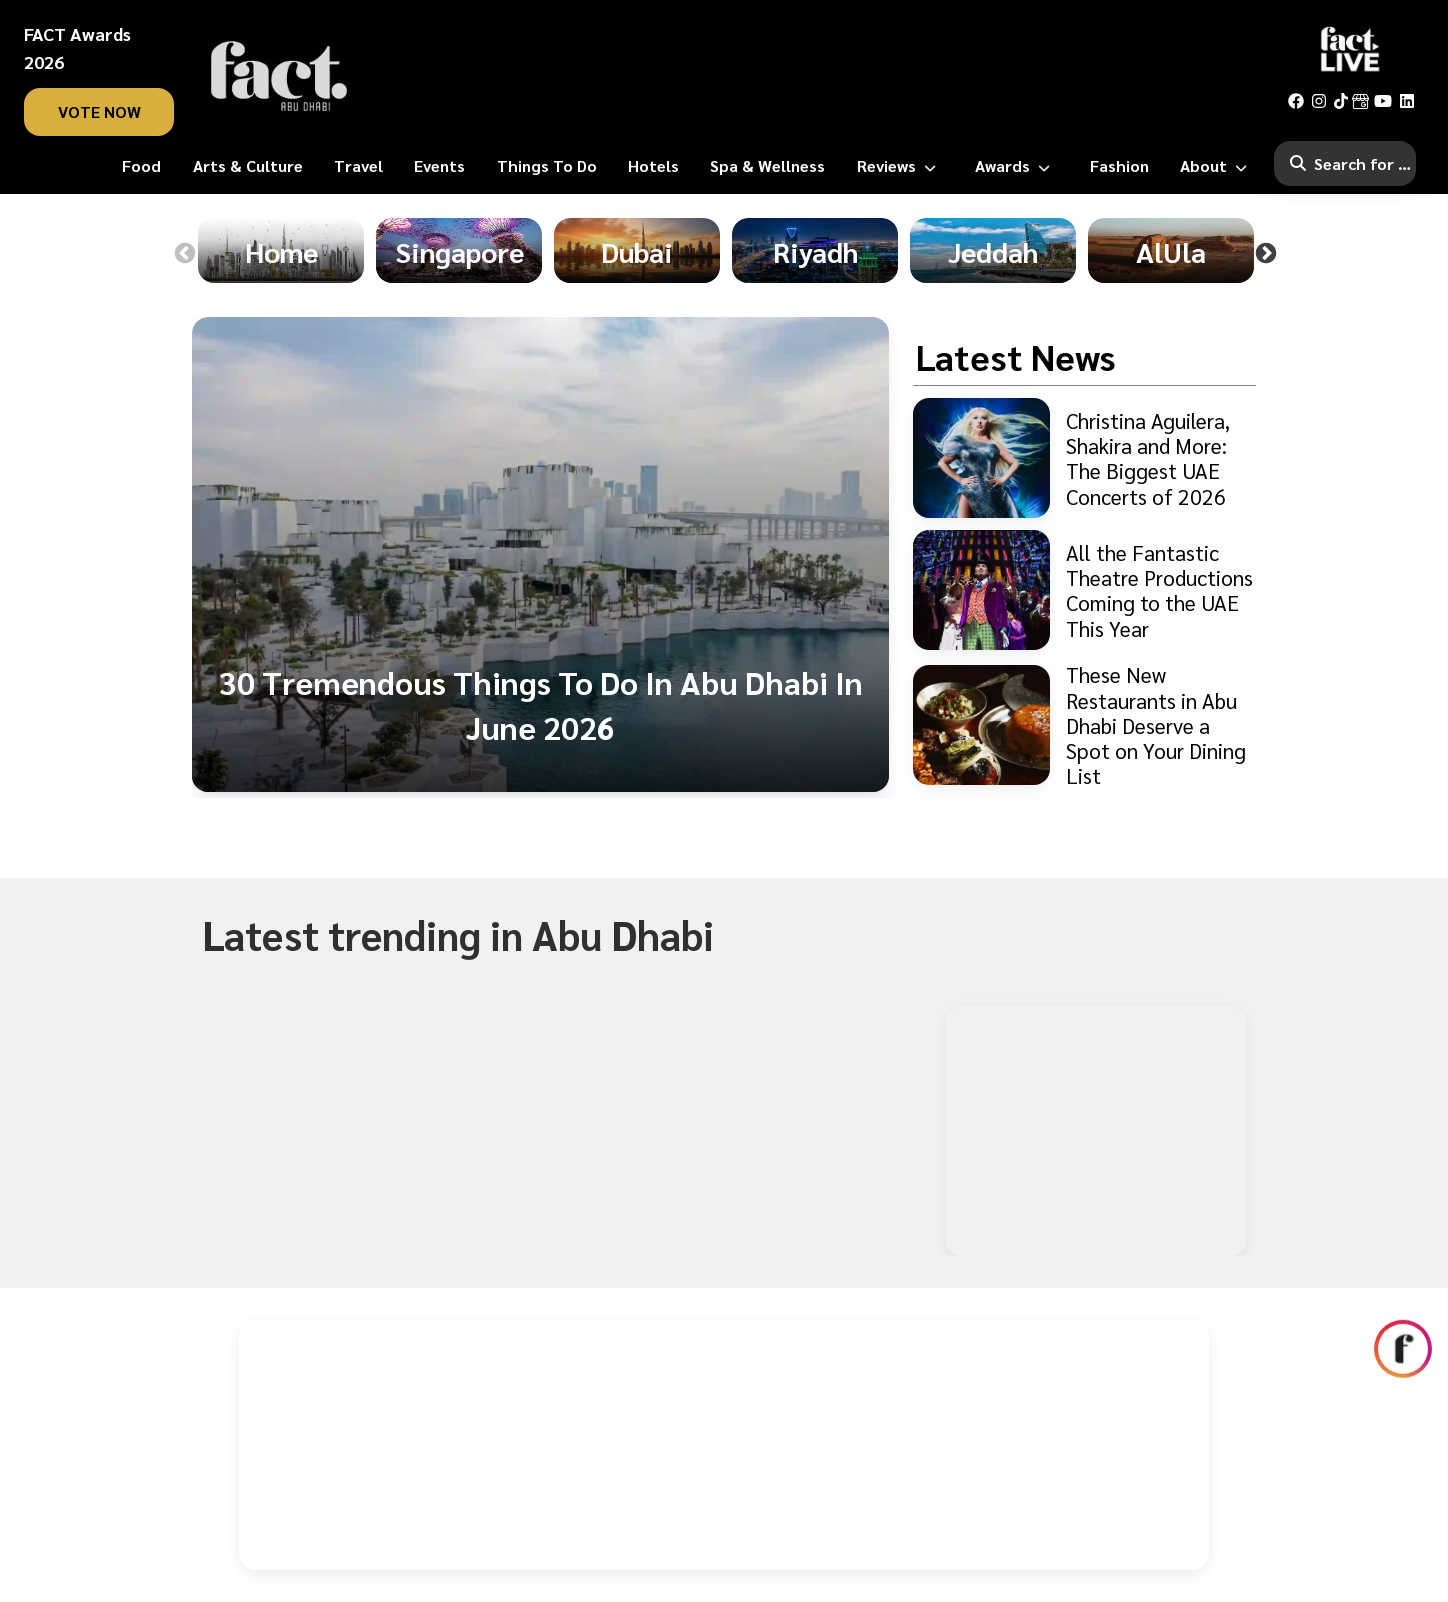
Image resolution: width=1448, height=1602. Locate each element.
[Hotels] (653, 166)
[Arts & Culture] (248, 166)
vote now (99, 111)
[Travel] (358, 166)
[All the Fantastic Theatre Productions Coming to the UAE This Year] (1084, 590)
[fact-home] (279, 76)
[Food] (141, 166)
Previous (185, 254)
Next (1266, 254)
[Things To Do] (547, 166)
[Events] (439, 166)
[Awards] (1016, 166)
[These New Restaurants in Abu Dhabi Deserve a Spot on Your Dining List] (1084, 725)
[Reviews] (900, 166)
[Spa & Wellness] (767, 166)
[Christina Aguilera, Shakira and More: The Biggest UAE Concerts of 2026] (1084, 458)
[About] (1217, 166)
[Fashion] (1119, 166)
